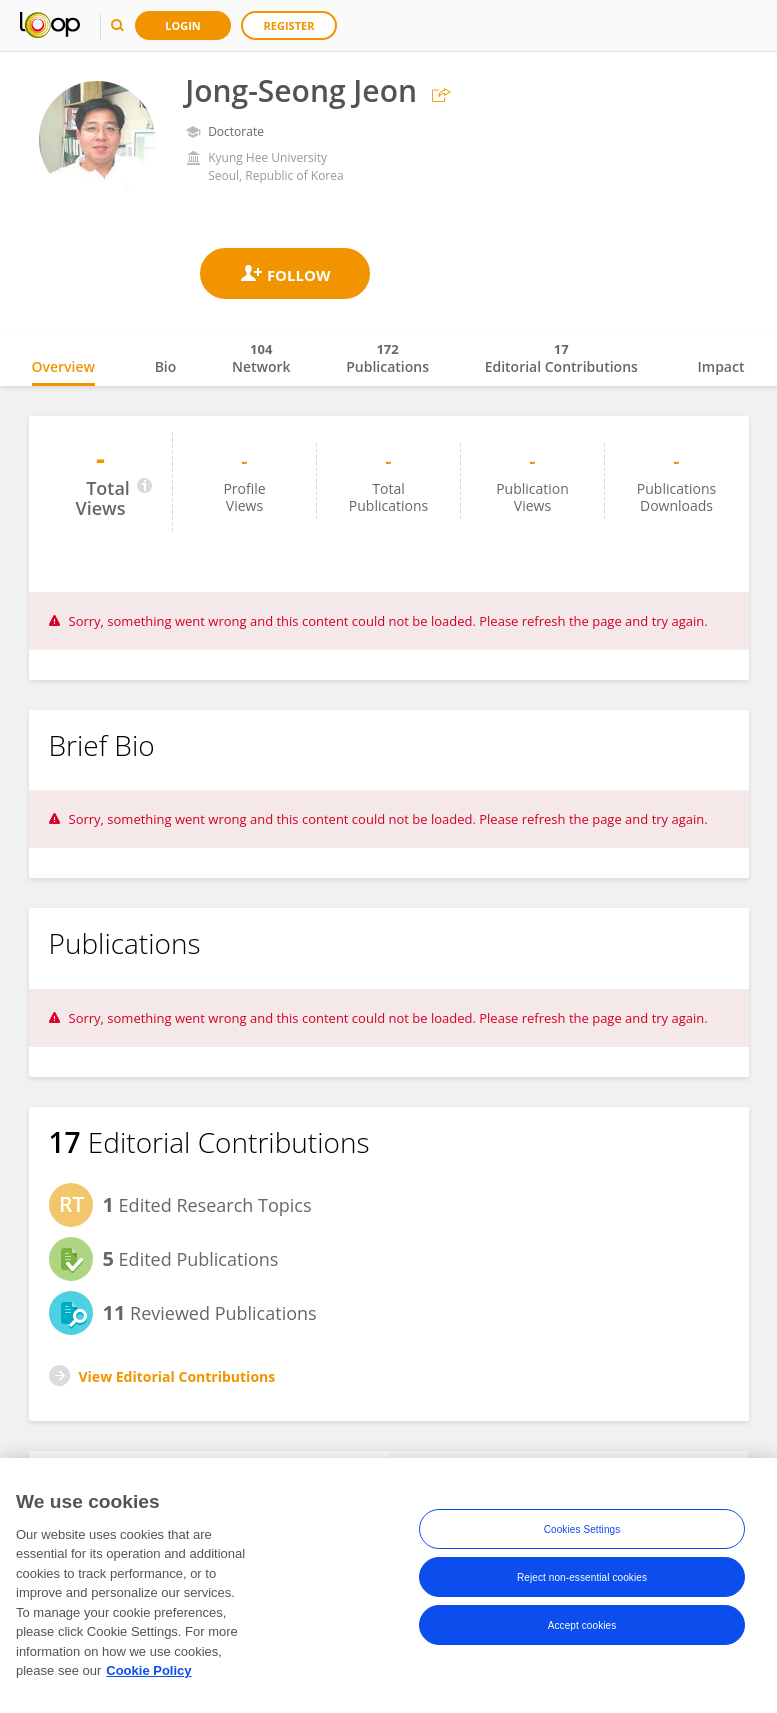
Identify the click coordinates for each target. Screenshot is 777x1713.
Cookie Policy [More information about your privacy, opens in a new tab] (148, 1671)
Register (289, 25)
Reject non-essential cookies (582, 1577)
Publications (387, 358)
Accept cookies (582, 1625)
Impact (721, 366)
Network (261, 358)
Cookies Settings (582, 1529)
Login (183, 25)
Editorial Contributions (561, 358)
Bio (166, 366)
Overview (63, 366)
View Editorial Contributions (177, 1376)
